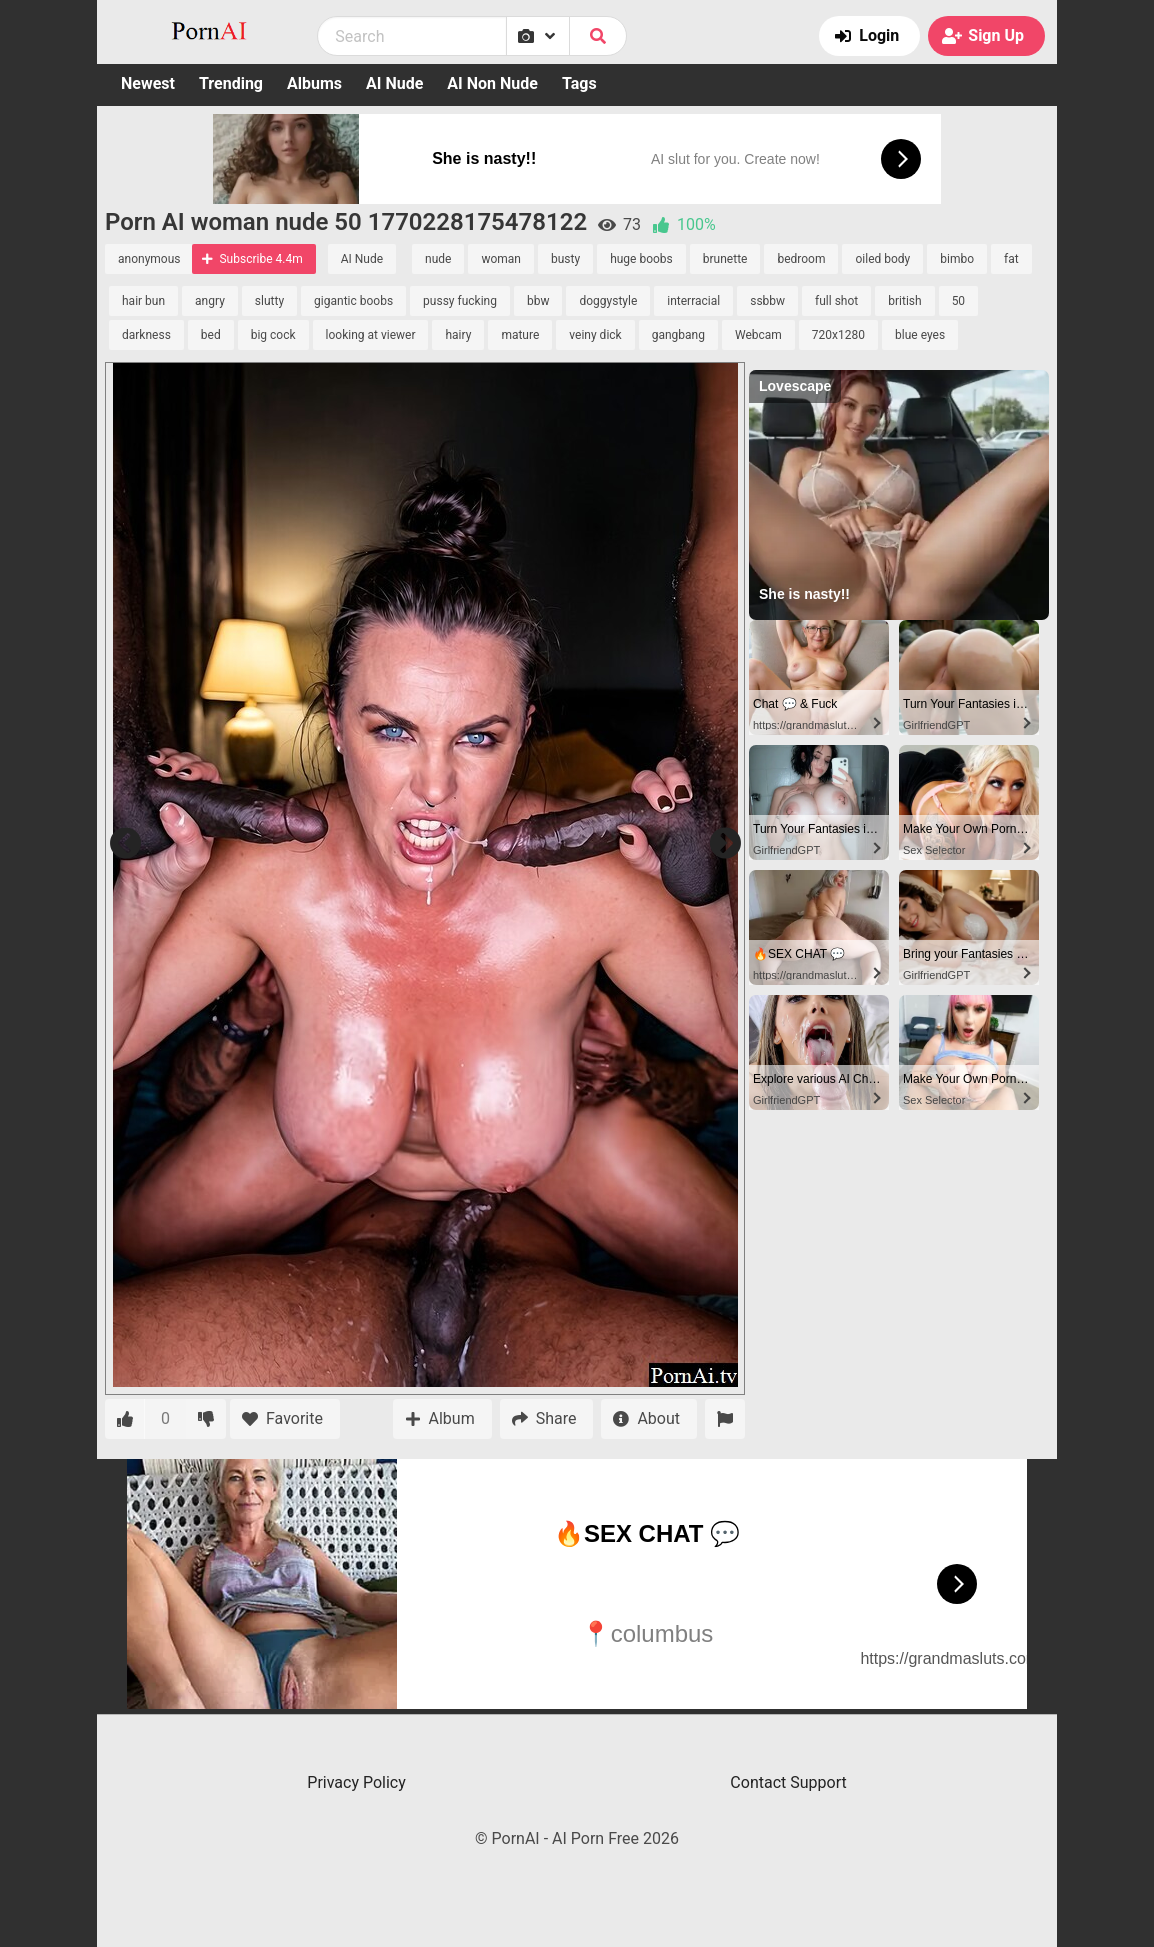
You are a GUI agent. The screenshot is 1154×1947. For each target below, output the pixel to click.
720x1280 (838, 335)
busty (565, 259)
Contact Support (788, 1782)
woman (501, 259)
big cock (273, 335)
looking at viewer (371, 335)
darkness (146, 335)
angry (210, 301)
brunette (725, 259)
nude (438, 259)
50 (959, 301)
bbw (538, 301)
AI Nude (394, 83)
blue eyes (920, 335)
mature (520, 335)
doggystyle (608, 301)
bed (211, 335)
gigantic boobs (353, 301)
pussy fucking (460, 301)
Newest (148, 83)
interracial (693, 301)
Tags (579, 83)
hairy (458, 335)
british (904, 301)
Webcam (758, 335)
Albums (314, 83)
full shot (836, 301)
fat (1011, 259)
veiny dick (595, 335)
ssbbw (767, 301)
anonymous (149, 259)
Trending (231, 83)
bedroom (801, 259)
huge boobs (641, 259)
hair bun (143, 301)
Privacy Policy (356, 1782)
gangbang (678, 335)
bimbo (957, 259)
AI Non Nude (492, 83)
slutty (269, 301)
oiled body (882, 259)
